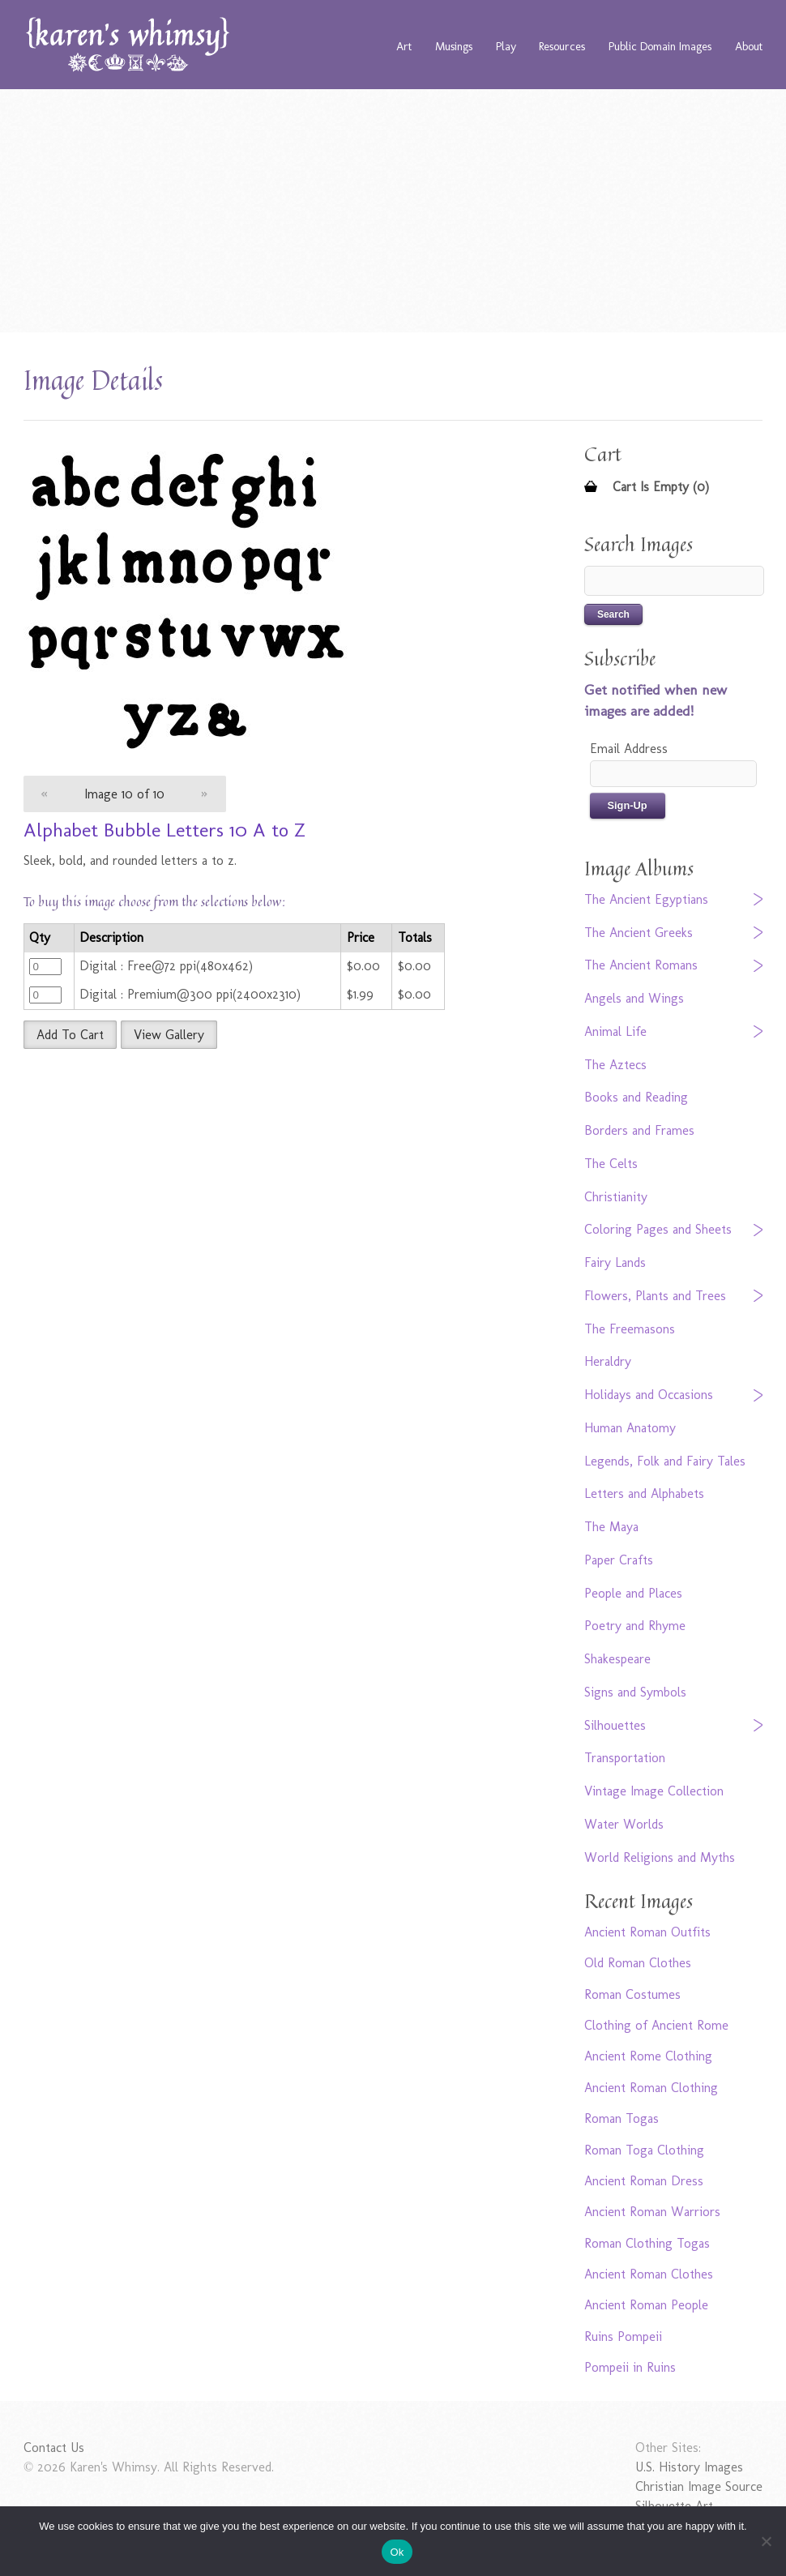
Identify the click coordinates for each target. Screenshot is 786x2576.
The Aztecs (615, 1064)
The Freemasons (629, 1329)
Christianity (615, 1197)
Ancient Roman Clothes (648, 2274)
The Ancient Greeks (638, 932)
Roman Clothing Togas (647, 2243)
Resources (562, 46)
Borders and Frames (639, 1130)
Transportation (624, 1757)
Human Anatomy (630, 1428)
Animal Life (615, 1031)
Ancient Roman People (646, 2305)
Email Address (629, 748)
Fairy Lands (615, 1262)
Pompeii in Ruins (630, 2367)
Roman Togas (621, 2118)
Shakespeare (617, 1659)
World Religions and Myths (659, 1857)
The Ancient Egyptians (646, 899)
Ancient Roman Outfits (647, 1932)
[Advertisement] (393, 210)
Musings (453, 46)
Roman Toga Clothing (644, 2150)
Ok (397, 2552)
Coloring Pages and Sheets (658, 1229)
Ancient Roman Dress (643, 2181)
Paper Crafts (618, 1560)
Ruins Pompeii (623, 2336)
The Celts (611, 1163)
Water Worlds (624, 1824)
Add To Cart (70, 1034)
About (749, 46)
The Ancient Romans (641, 965)
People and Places (633, 1593)
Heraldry (607, 1361)
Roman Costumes (632, 1994)
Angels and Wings (634, 998)
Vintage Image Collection (654, 1791)
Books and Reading (636, 1097)
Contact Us (53, 2447)
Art (404, 46)
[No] (766, 2541)
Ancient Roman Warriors (652, 2211)
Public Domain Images (660, 46)
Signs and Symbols (635, 1692)
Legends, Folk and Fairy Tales (664, 1461)
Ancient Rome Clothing (648, 2056)
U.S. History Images (689, 2467)
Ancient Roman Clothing (651, 2087)
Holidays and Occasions (648, 1394)
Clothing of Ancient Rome (656, 2025)
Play (506, 46)
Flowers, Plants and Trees (655, 1295)
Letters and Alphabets (644, 1493)
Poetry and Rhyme (635, 1625)
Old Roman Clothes (637, 1963)
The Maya (611, 1526)
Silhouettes (615, 1725)
